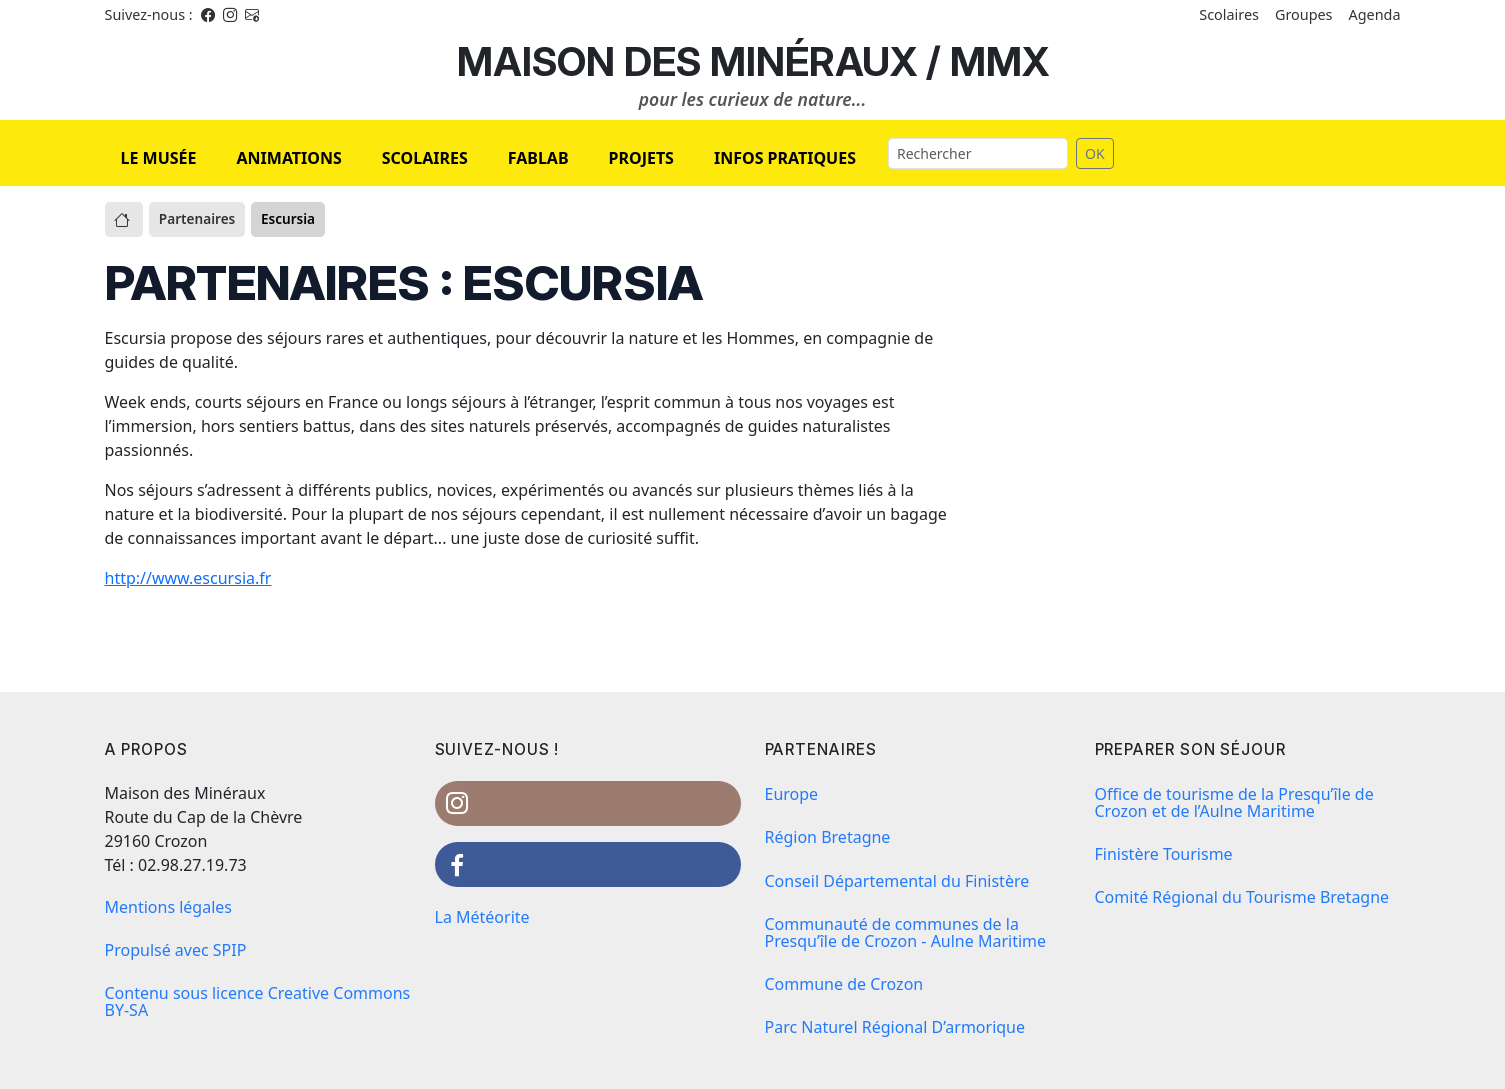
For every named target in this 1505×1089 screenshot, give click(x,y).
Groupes (1304, 14)
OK (1095, 153)
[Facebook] (208, 14)
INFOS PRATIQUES (785, 158)
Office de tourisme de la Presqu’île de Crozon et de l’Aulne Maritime (1234, 802)
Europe (792, 794)
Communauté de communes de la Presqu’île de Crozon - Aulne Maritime (906, 932)
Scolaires (1229, 14)
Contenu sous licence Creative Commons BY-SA (258, 1001)
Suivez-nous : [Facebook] (149, 14)
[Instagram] (230, 14)
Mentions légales (169, 907)
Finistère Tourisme (1164, 854)
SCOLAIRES (425, 158)
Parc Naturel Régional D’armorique (895, 1027)
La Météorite (482, 917)
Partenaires (197, 218)
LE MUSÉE (159, 158)
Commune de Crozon (844, 984)
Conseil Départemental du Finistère (897, 881)
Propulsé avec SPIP (176, 950)
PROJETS (641, 158)
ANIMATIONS (288, 158)
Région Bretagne (828, 837)
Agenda (1375, 14)
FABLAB (538, 158)
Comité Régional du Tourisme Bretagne (1242, 897)
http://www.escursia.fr (188, 578)
